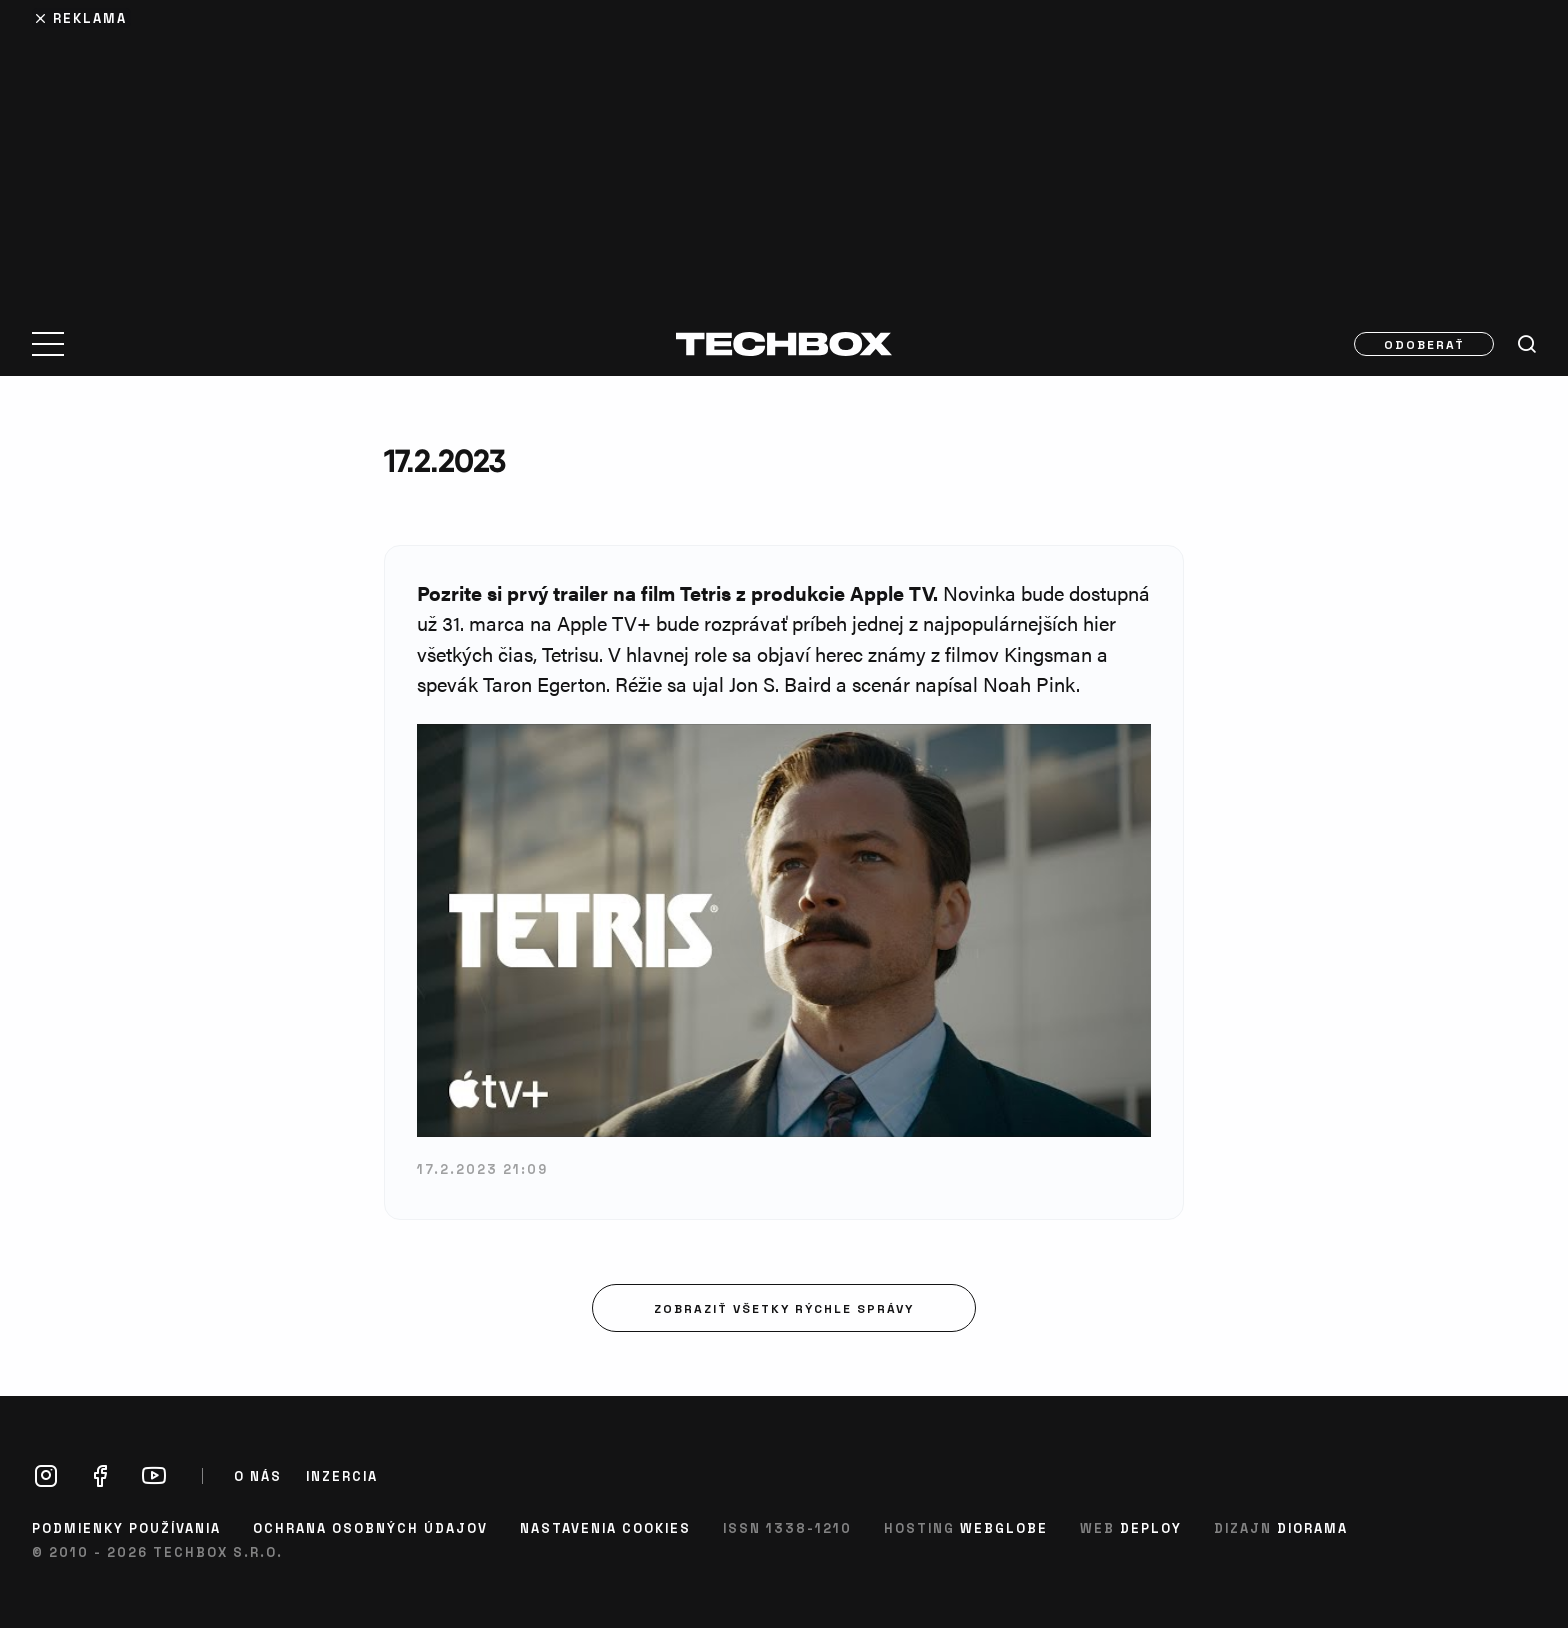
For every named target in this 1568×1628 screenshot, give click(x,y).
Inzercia (342, 1476)
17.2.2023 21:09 (482, 1168)
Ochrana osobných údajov (370, 1527)
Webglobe (1004, 1527)
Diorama (1312, 1527)
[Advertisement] (784, 152)
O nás (258, 1476)
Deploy (1151, 1527)
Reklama (90, 17)
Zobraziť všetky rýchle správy (784, 1308)
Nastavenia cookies (605, 1527)
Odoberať (1424, 344)
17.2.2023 (444, 460)
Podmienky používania (126, 1527)
